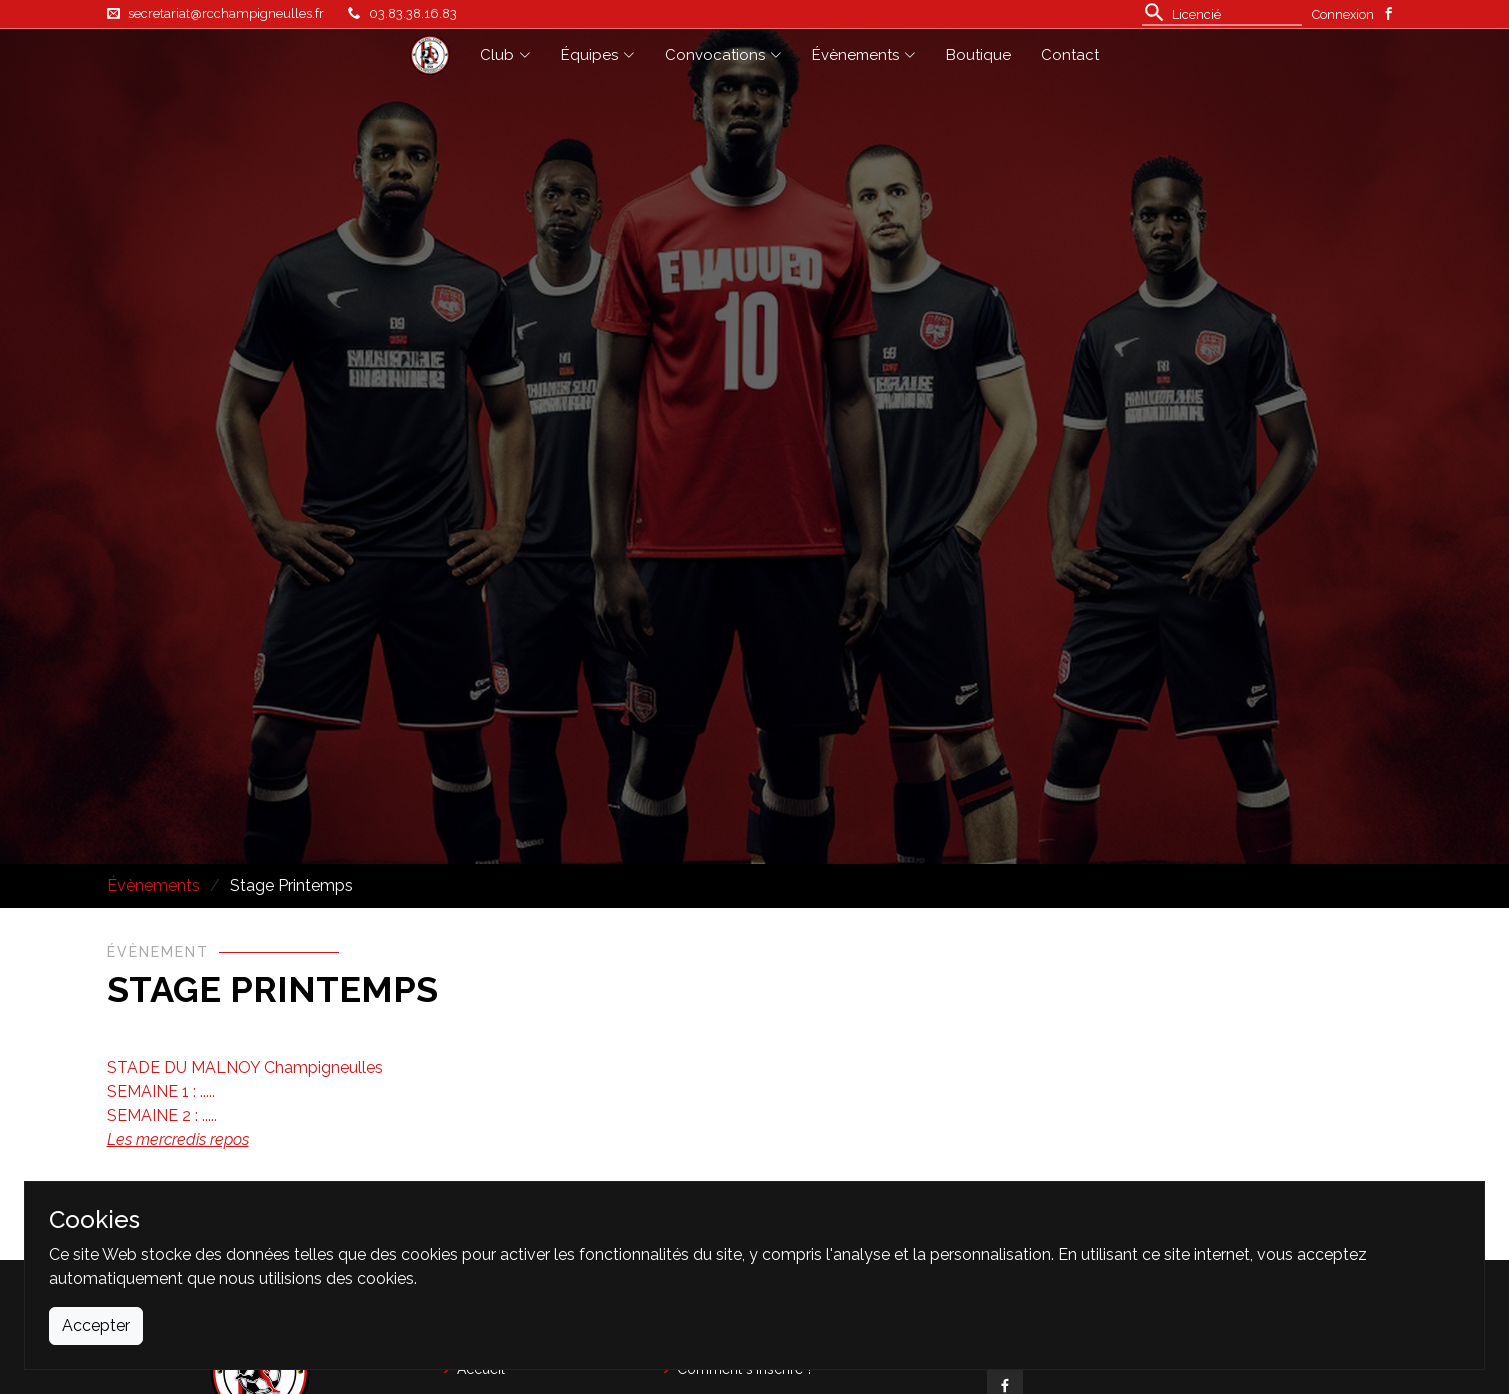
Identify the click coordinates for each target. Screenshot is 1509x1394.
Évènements (153, 885)
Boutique (978, 55)
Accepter (96, 1325)
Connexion (1343, 14)
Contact (1070, 55)
